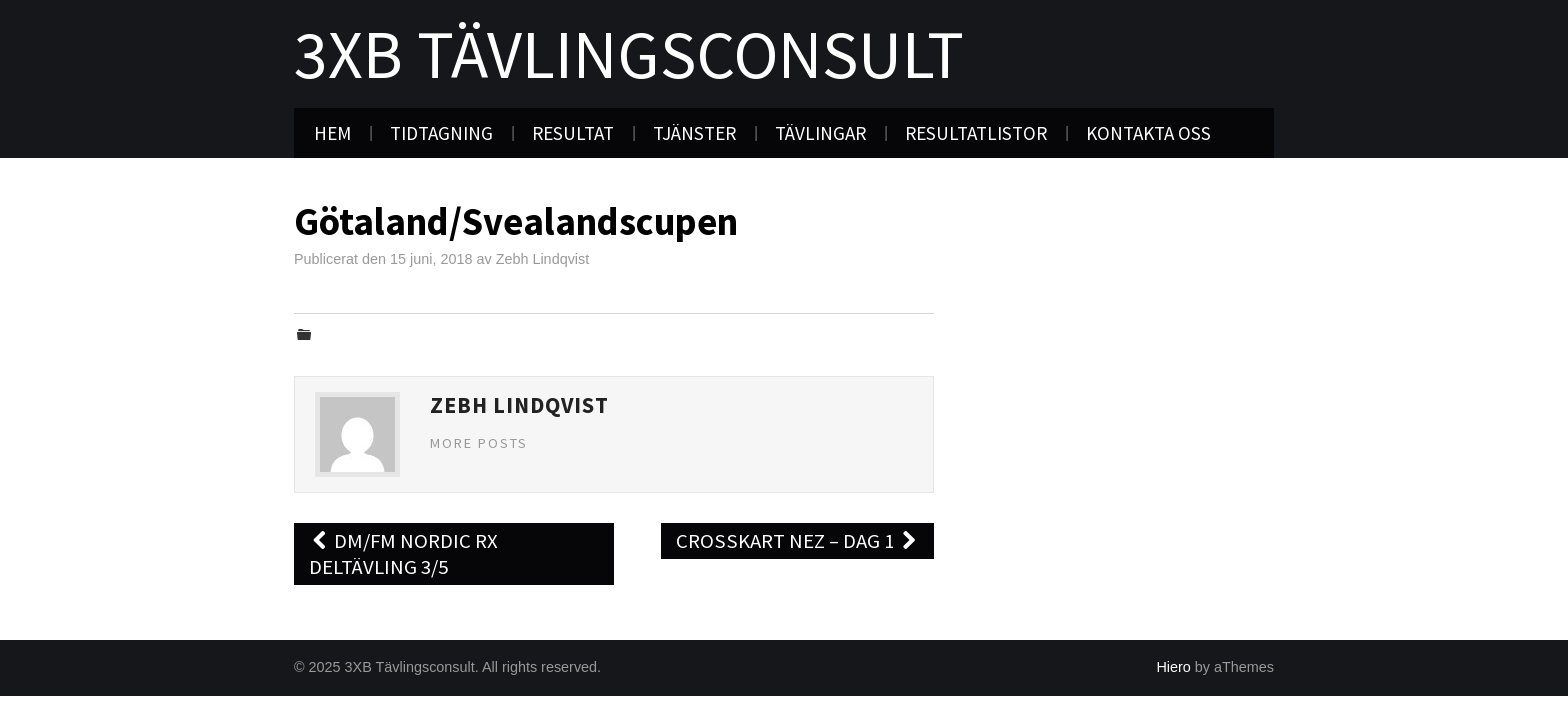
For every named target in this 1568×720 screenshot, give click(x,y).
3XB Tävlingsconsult (629, 54)
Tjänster (694, 133)
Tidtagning (441, 133)
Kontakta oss (1148, 133)
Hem (332, 133)
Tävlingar (820, 133)
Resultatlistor (976, 133)
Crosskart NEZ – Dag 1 (797, 541)
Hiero (1173, 667)
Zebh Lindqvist (543, 259)
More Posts (479, 443)
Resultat (573, 133)
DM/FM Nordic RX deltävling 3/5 (403, 554)
